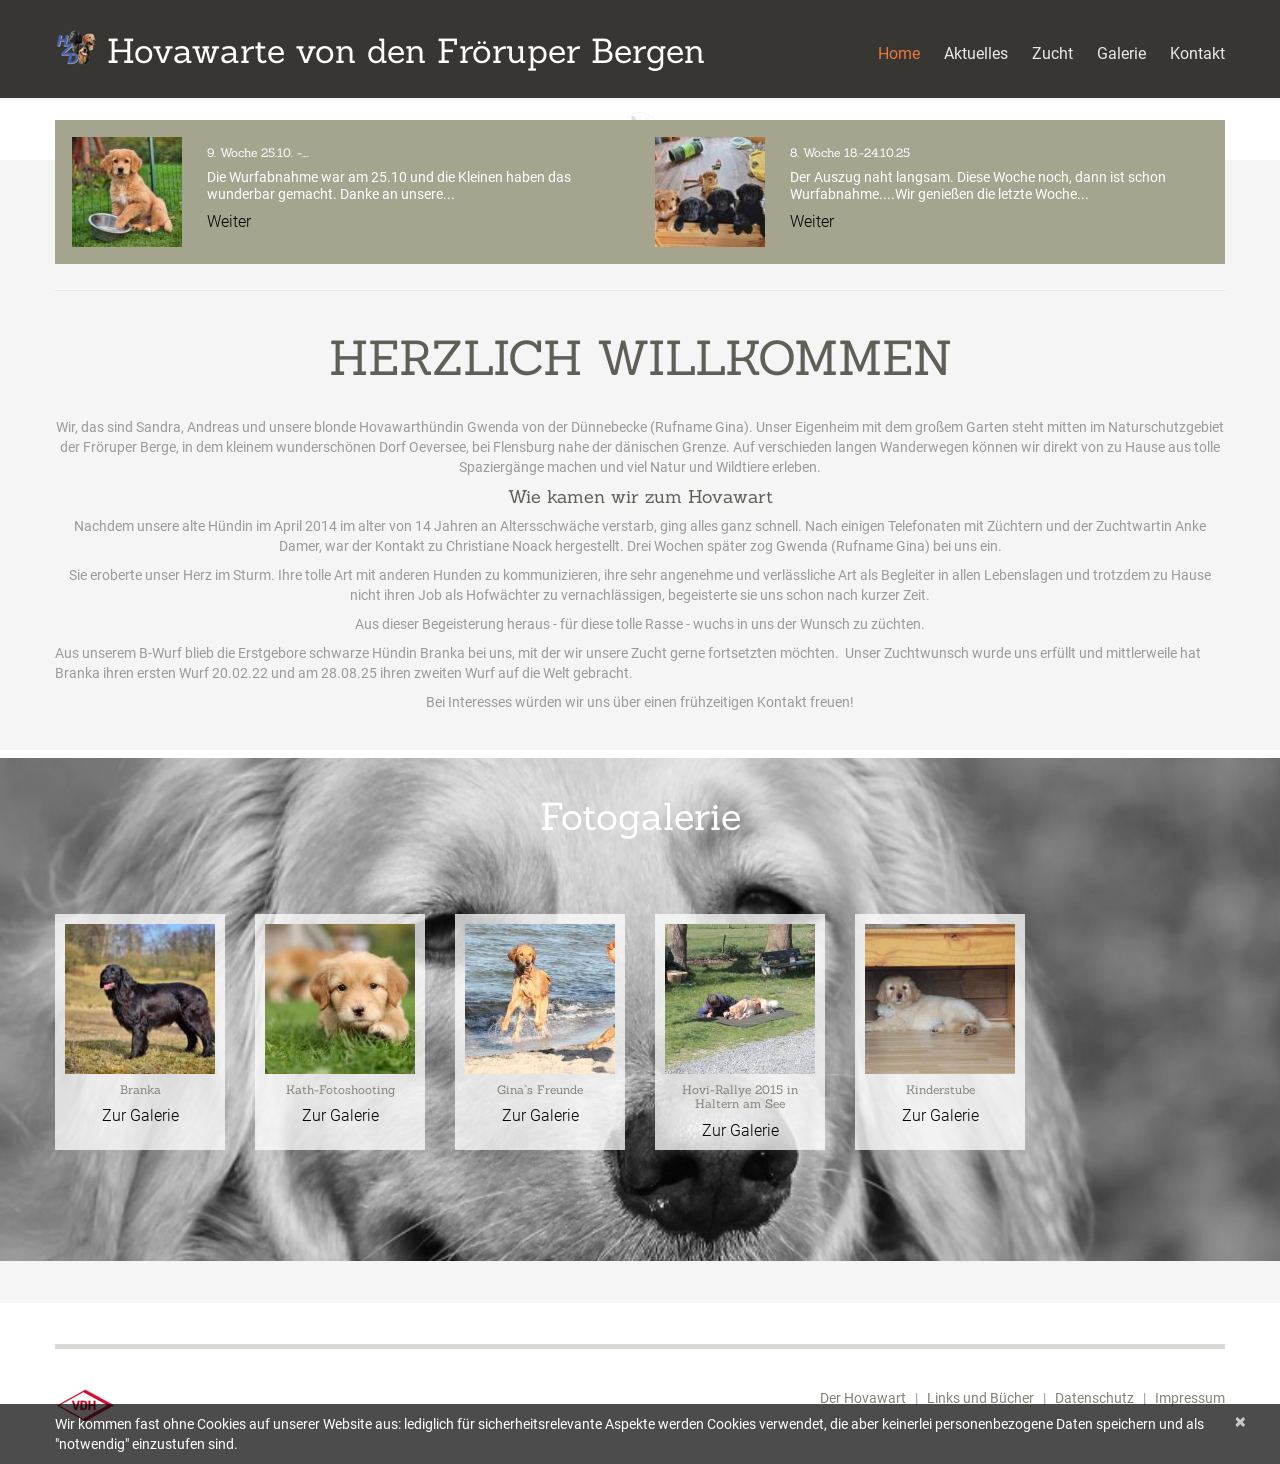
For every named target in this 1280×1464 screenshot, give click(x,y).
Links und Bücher (980, 1398)
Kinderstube (940, 1089)
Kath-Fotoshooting (340, 1089)
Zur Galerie (140, 1115)
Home (899, 53)
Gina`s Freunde (540, 1089)
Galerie (1121, 53)
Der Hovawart (863, 1398)
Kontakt (1197, 53)
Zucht (1052, 53)
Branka (140, 1089)
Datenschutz (1094, 1398)
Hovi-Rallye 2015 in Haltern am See (740, 1096)
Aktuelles (976, 53)
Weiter (229, 221)
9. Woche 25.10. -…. (258, 152)
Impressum (1190, 1398)
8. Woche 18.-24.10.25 (850, 152)
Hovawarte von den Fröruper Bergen (406, 50)
